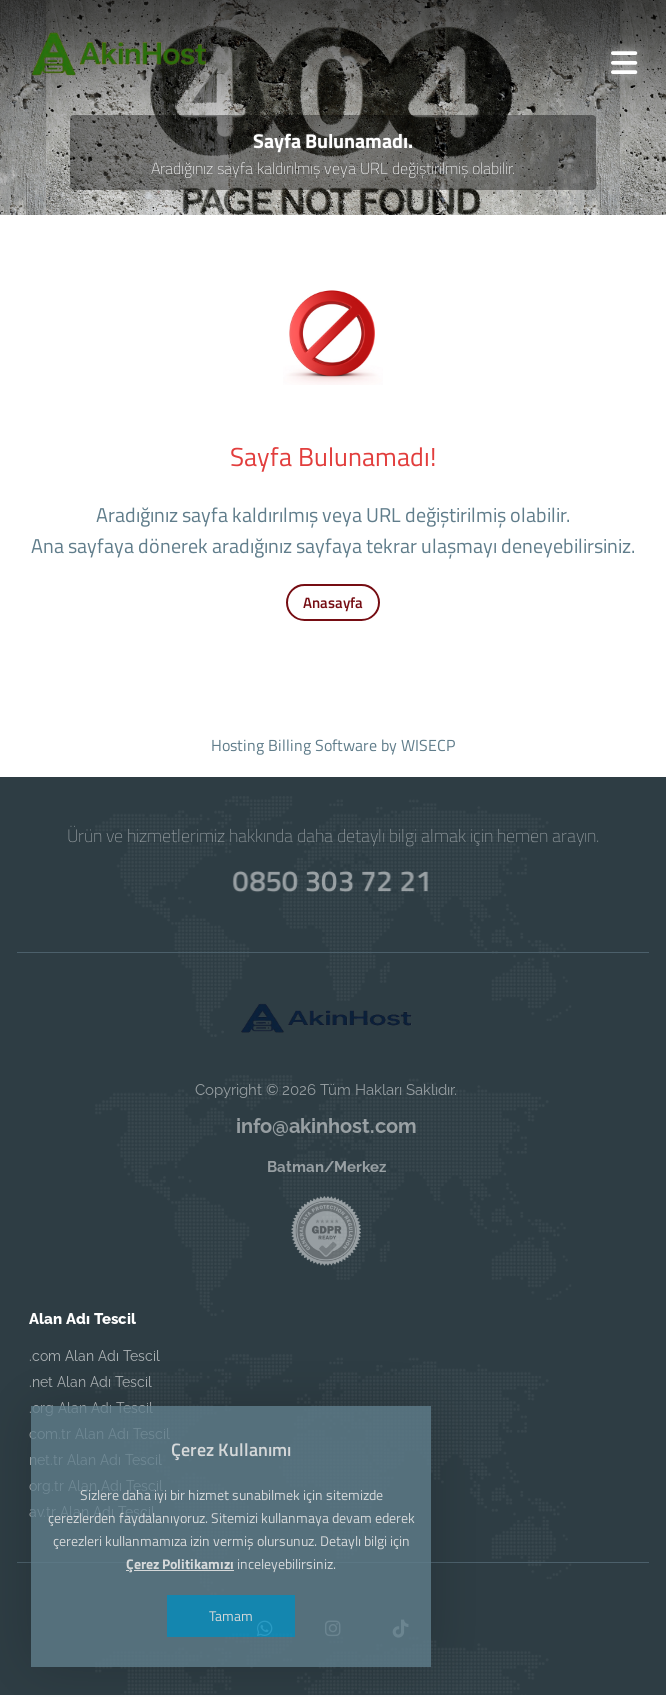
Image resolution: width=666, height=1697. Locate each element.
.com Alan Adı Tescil (94, 1358)
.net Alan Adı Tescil (90, 1384)
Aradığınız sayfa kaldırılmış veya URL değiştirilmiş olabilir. (333, 170)
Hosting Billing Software (294, 747)
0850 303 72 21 (333, 879)
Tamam (233, 1615)
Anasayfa (333, 604)
